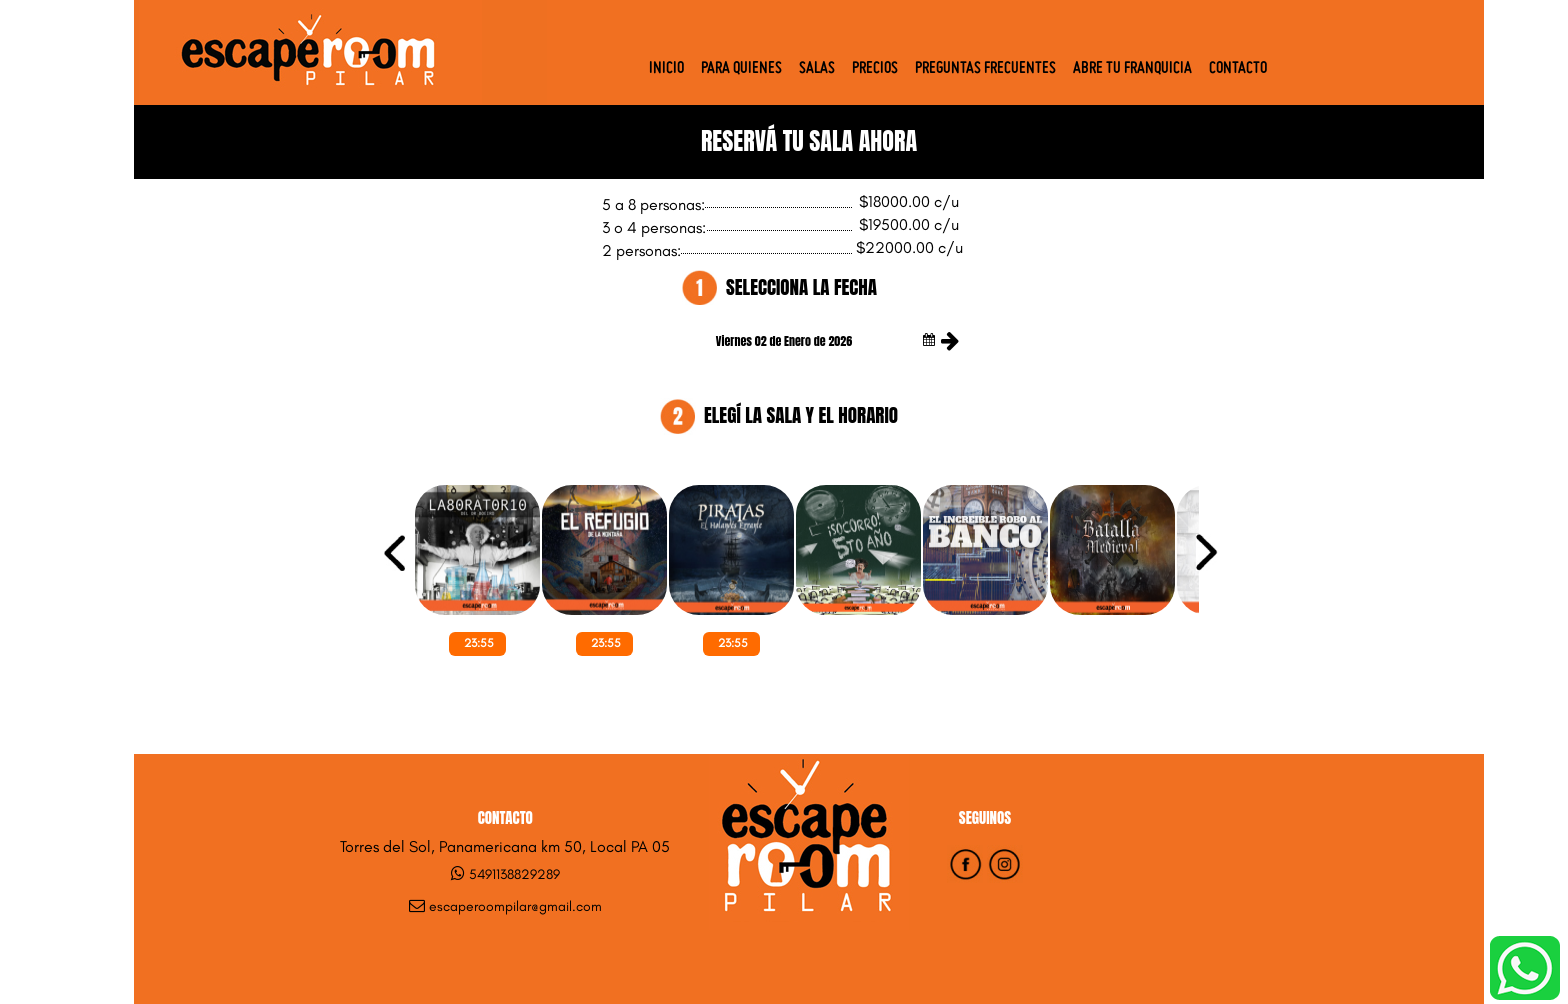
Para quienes (741, 69)
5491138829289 (514, 874)
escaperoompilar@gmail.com (515, 906)
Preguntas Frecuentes (985, 69)
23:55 (479, 643)
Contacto (1238, 69)
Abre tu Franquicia (1132, 69)
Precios (875, 69)
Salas (817, 69)
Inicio (666, 69)
